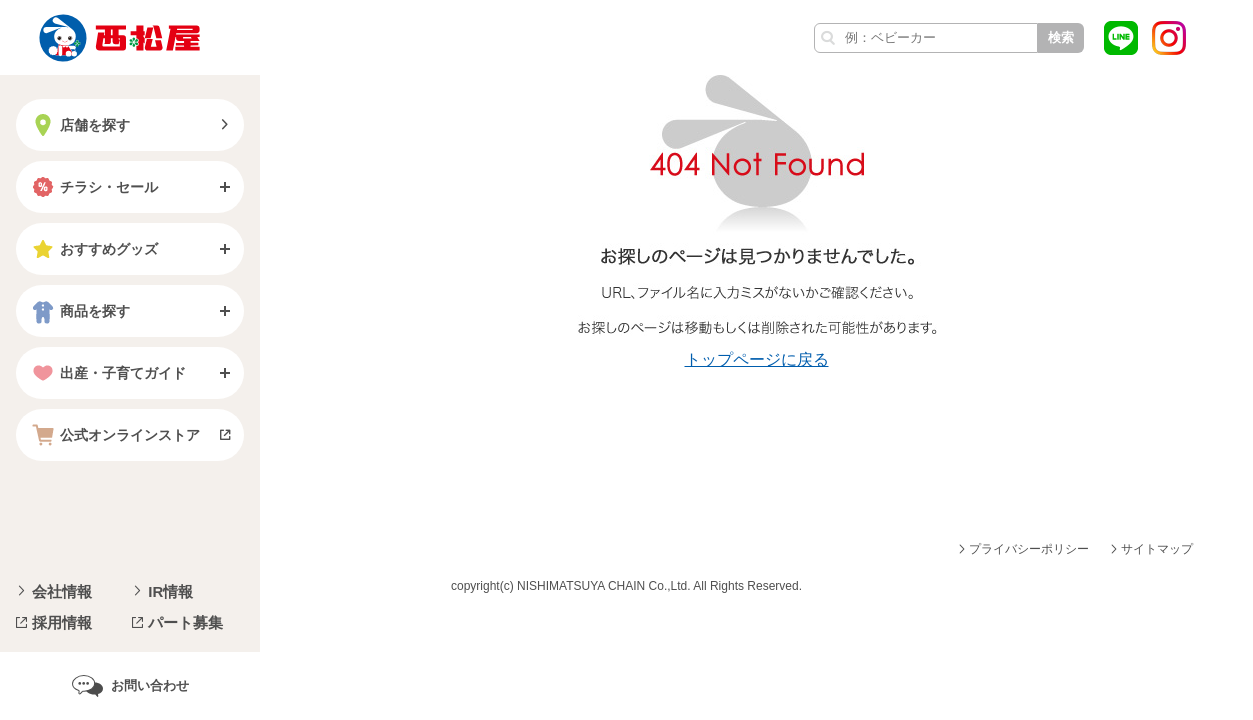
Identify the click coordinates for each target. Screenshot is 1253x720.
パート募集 (185, 622)
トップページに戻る (757, 359)
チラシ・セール (93, 187)
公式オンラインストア (114, 435)
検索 (1061, 37)
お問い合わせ (150, 685)
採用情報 (62, 622)
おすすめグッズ (93, 249)
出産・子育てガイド (107, 373)
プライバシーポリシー (1029, 549)
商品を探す (79, 311)
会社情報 (62, 591)
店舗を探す (79, 125)
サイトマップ (1157, 549)
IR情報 (170, 591)
